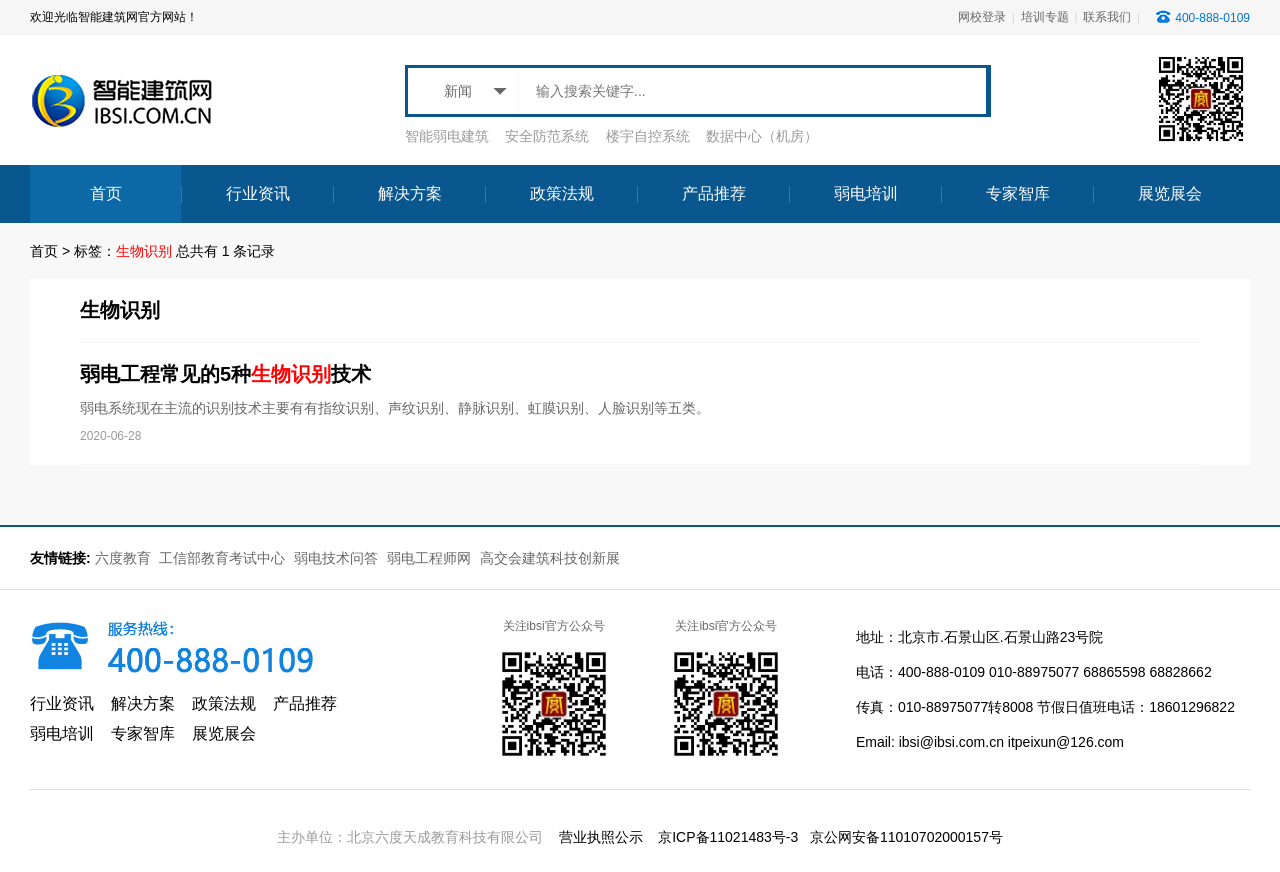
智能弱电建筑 (447, 136)
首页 (44, 251)
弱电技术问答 (336, 558)
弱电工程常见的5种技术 (225, 374)
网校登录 (982, 17)
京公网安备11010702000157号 (906, 837)
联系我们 (1107, 17)
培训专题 (1045, 17)
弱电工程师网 (429, 558)
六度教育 (123, 558)
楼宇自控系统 (648, 136)
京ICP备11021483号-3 (728, 837)
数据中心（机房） (762, 136)
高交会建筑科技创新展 (550, 558)
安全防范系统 (547, 136)
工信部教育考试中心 (224, 558)
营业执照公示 (601, 837)
